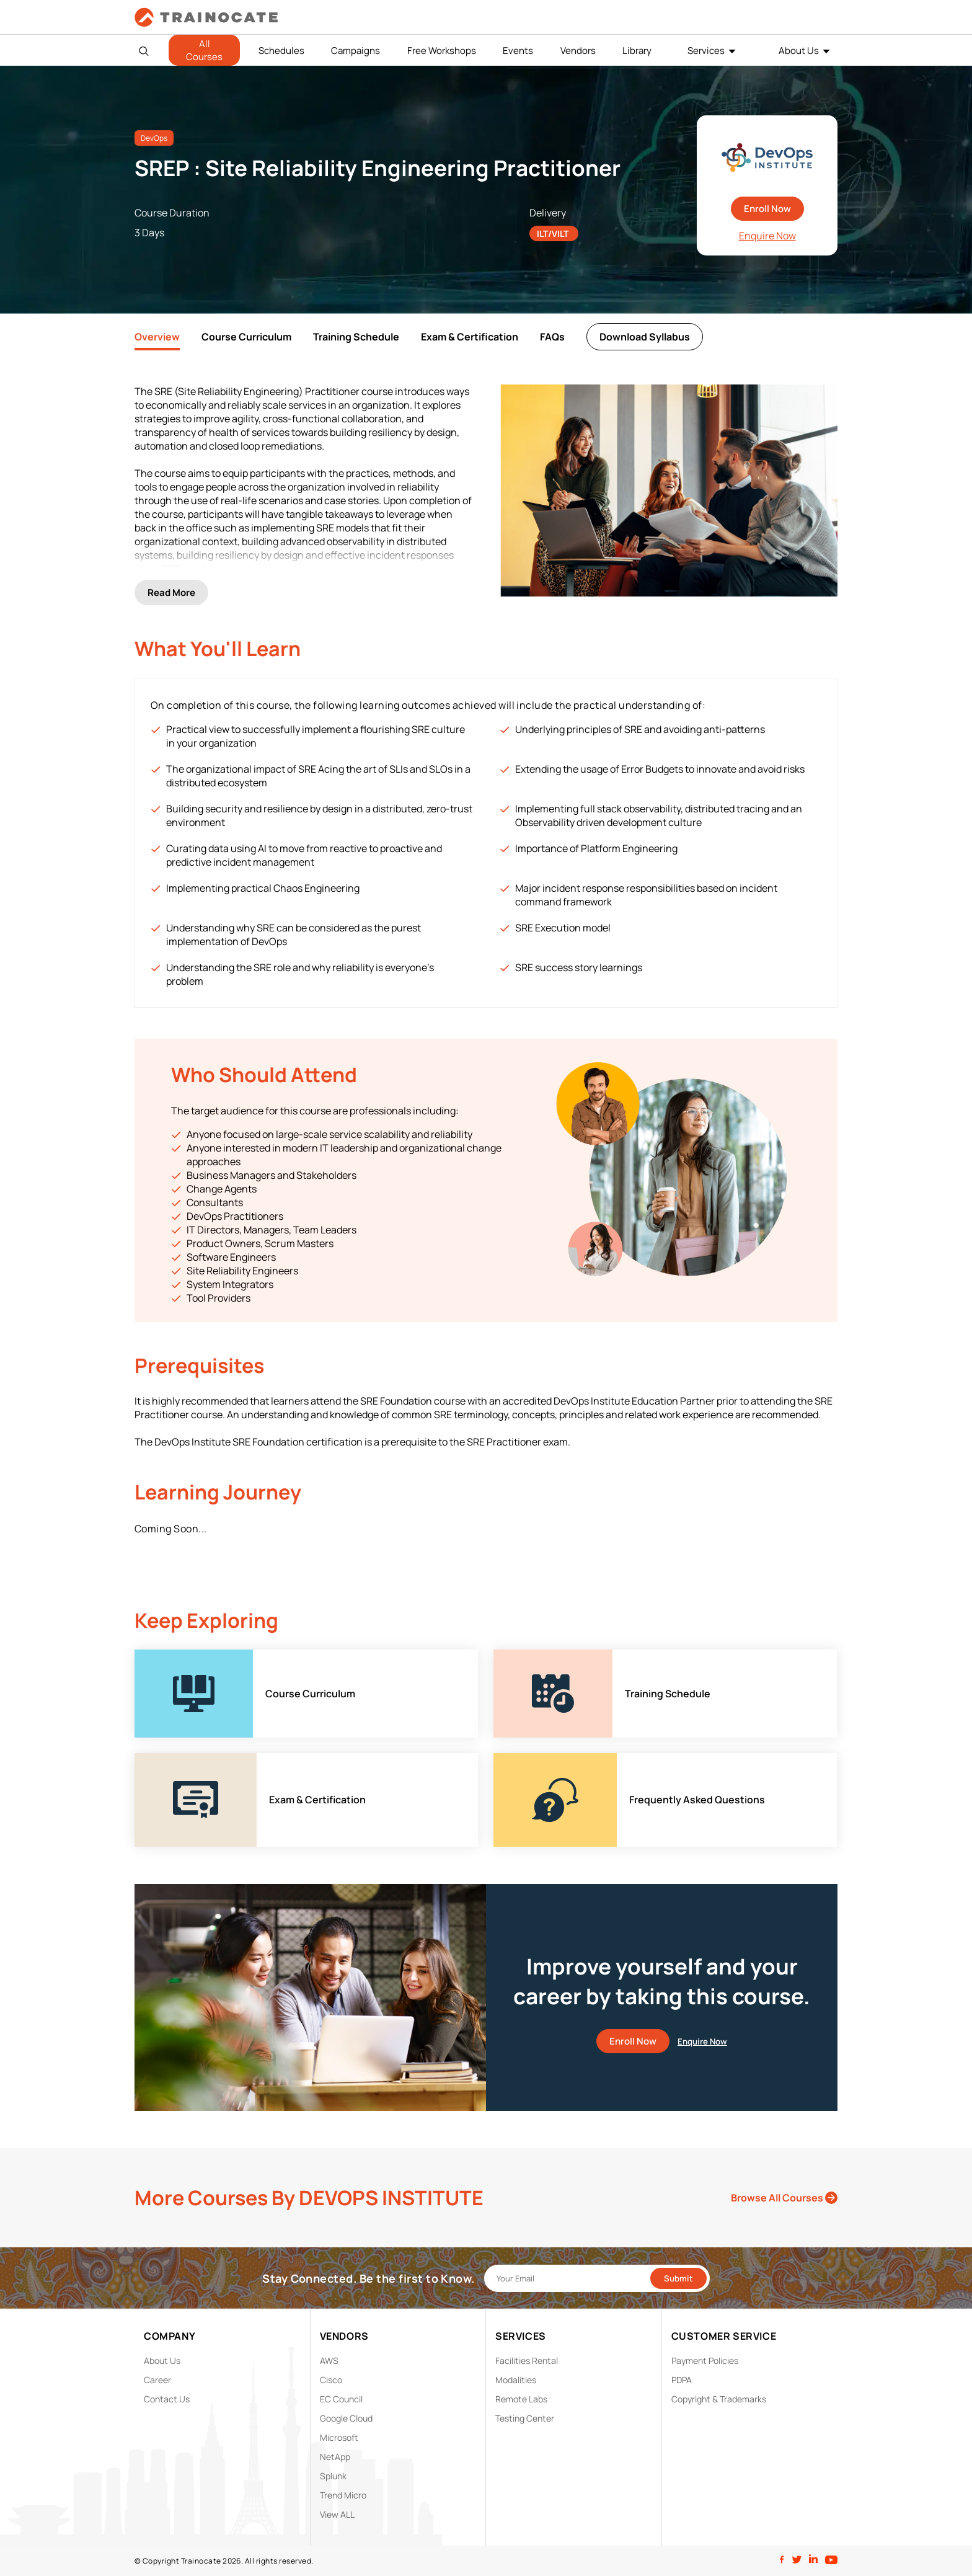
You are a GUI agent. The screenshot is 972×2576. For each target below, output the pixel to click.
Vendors (578, 50)
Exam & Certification (469, 337)
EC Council (341, 2399)
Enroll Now (767, 208)
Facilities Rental (526, 2360)
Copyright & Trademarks (718, 2399)
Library (637, 50)
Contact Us (167, 2399)
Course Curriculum (246, 337)
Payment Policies (704, 2360)
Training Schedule (356, 337)
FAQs (552, 337)
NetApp (335, 2457)
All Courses (204, 50)
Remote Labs (521, 2399)
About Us (799, 50)
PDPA (681, 2380)
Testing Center (524, 2418)
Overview (157, 337)
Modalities (515, 2380)
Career (157, 2380)
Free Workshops (441, 50)
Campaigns (355, 50)
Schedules (281, 50)
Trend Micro (343, 2495)
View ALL (337, 2514)
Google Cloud (346, 2418)
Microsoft (339, 2437)
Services (706, 50)
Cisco (331, 2380)
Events (518, 50)
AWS (329, 2360)
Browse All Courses (784, 2198)
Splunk (333, 2476)
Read (171, 592)
